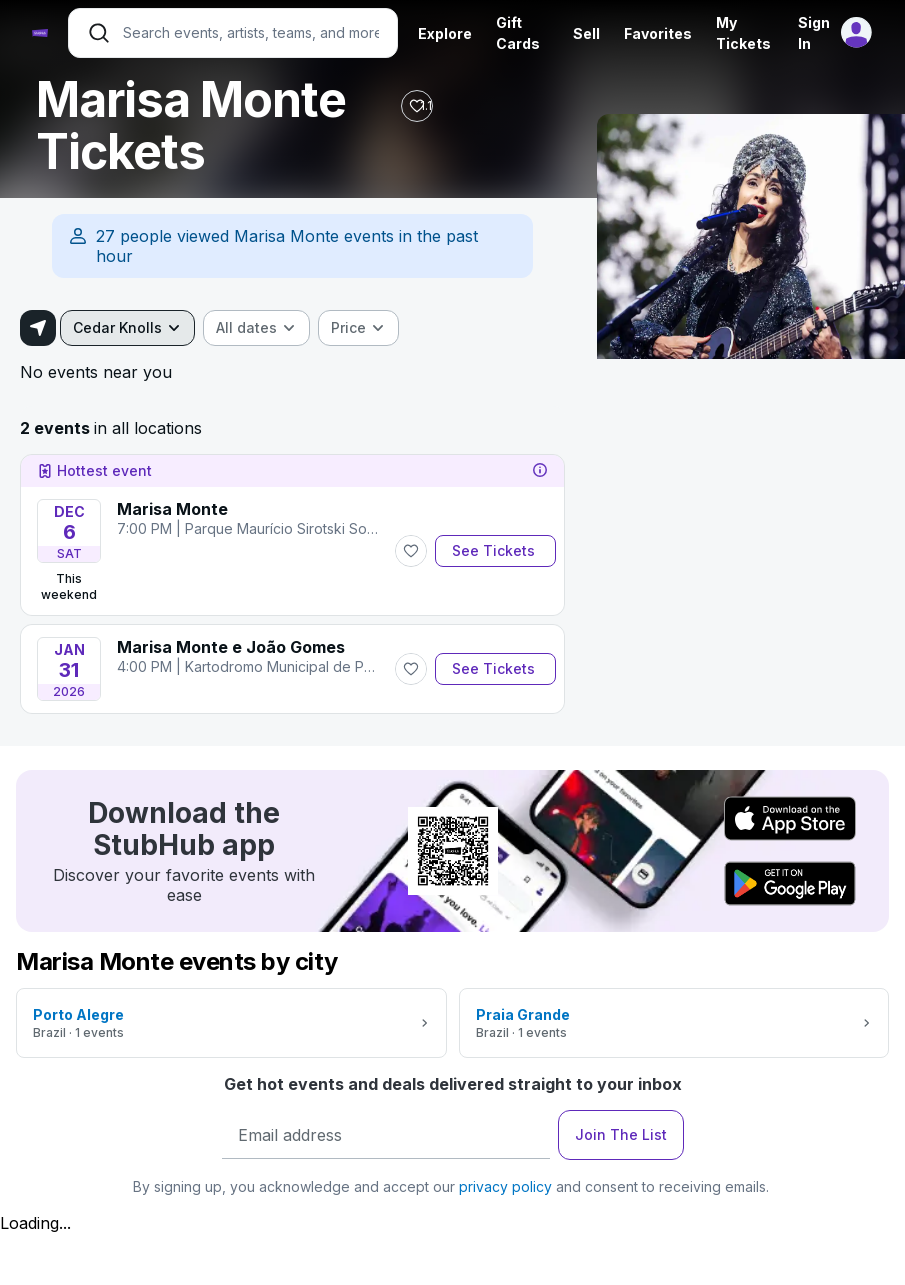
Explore (445, 33)
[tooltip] (540, 471)
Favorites (658, 33)
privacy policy (505, 1186)
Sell (586, 33)
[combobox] (127, 328)
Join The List (621, 1134)
